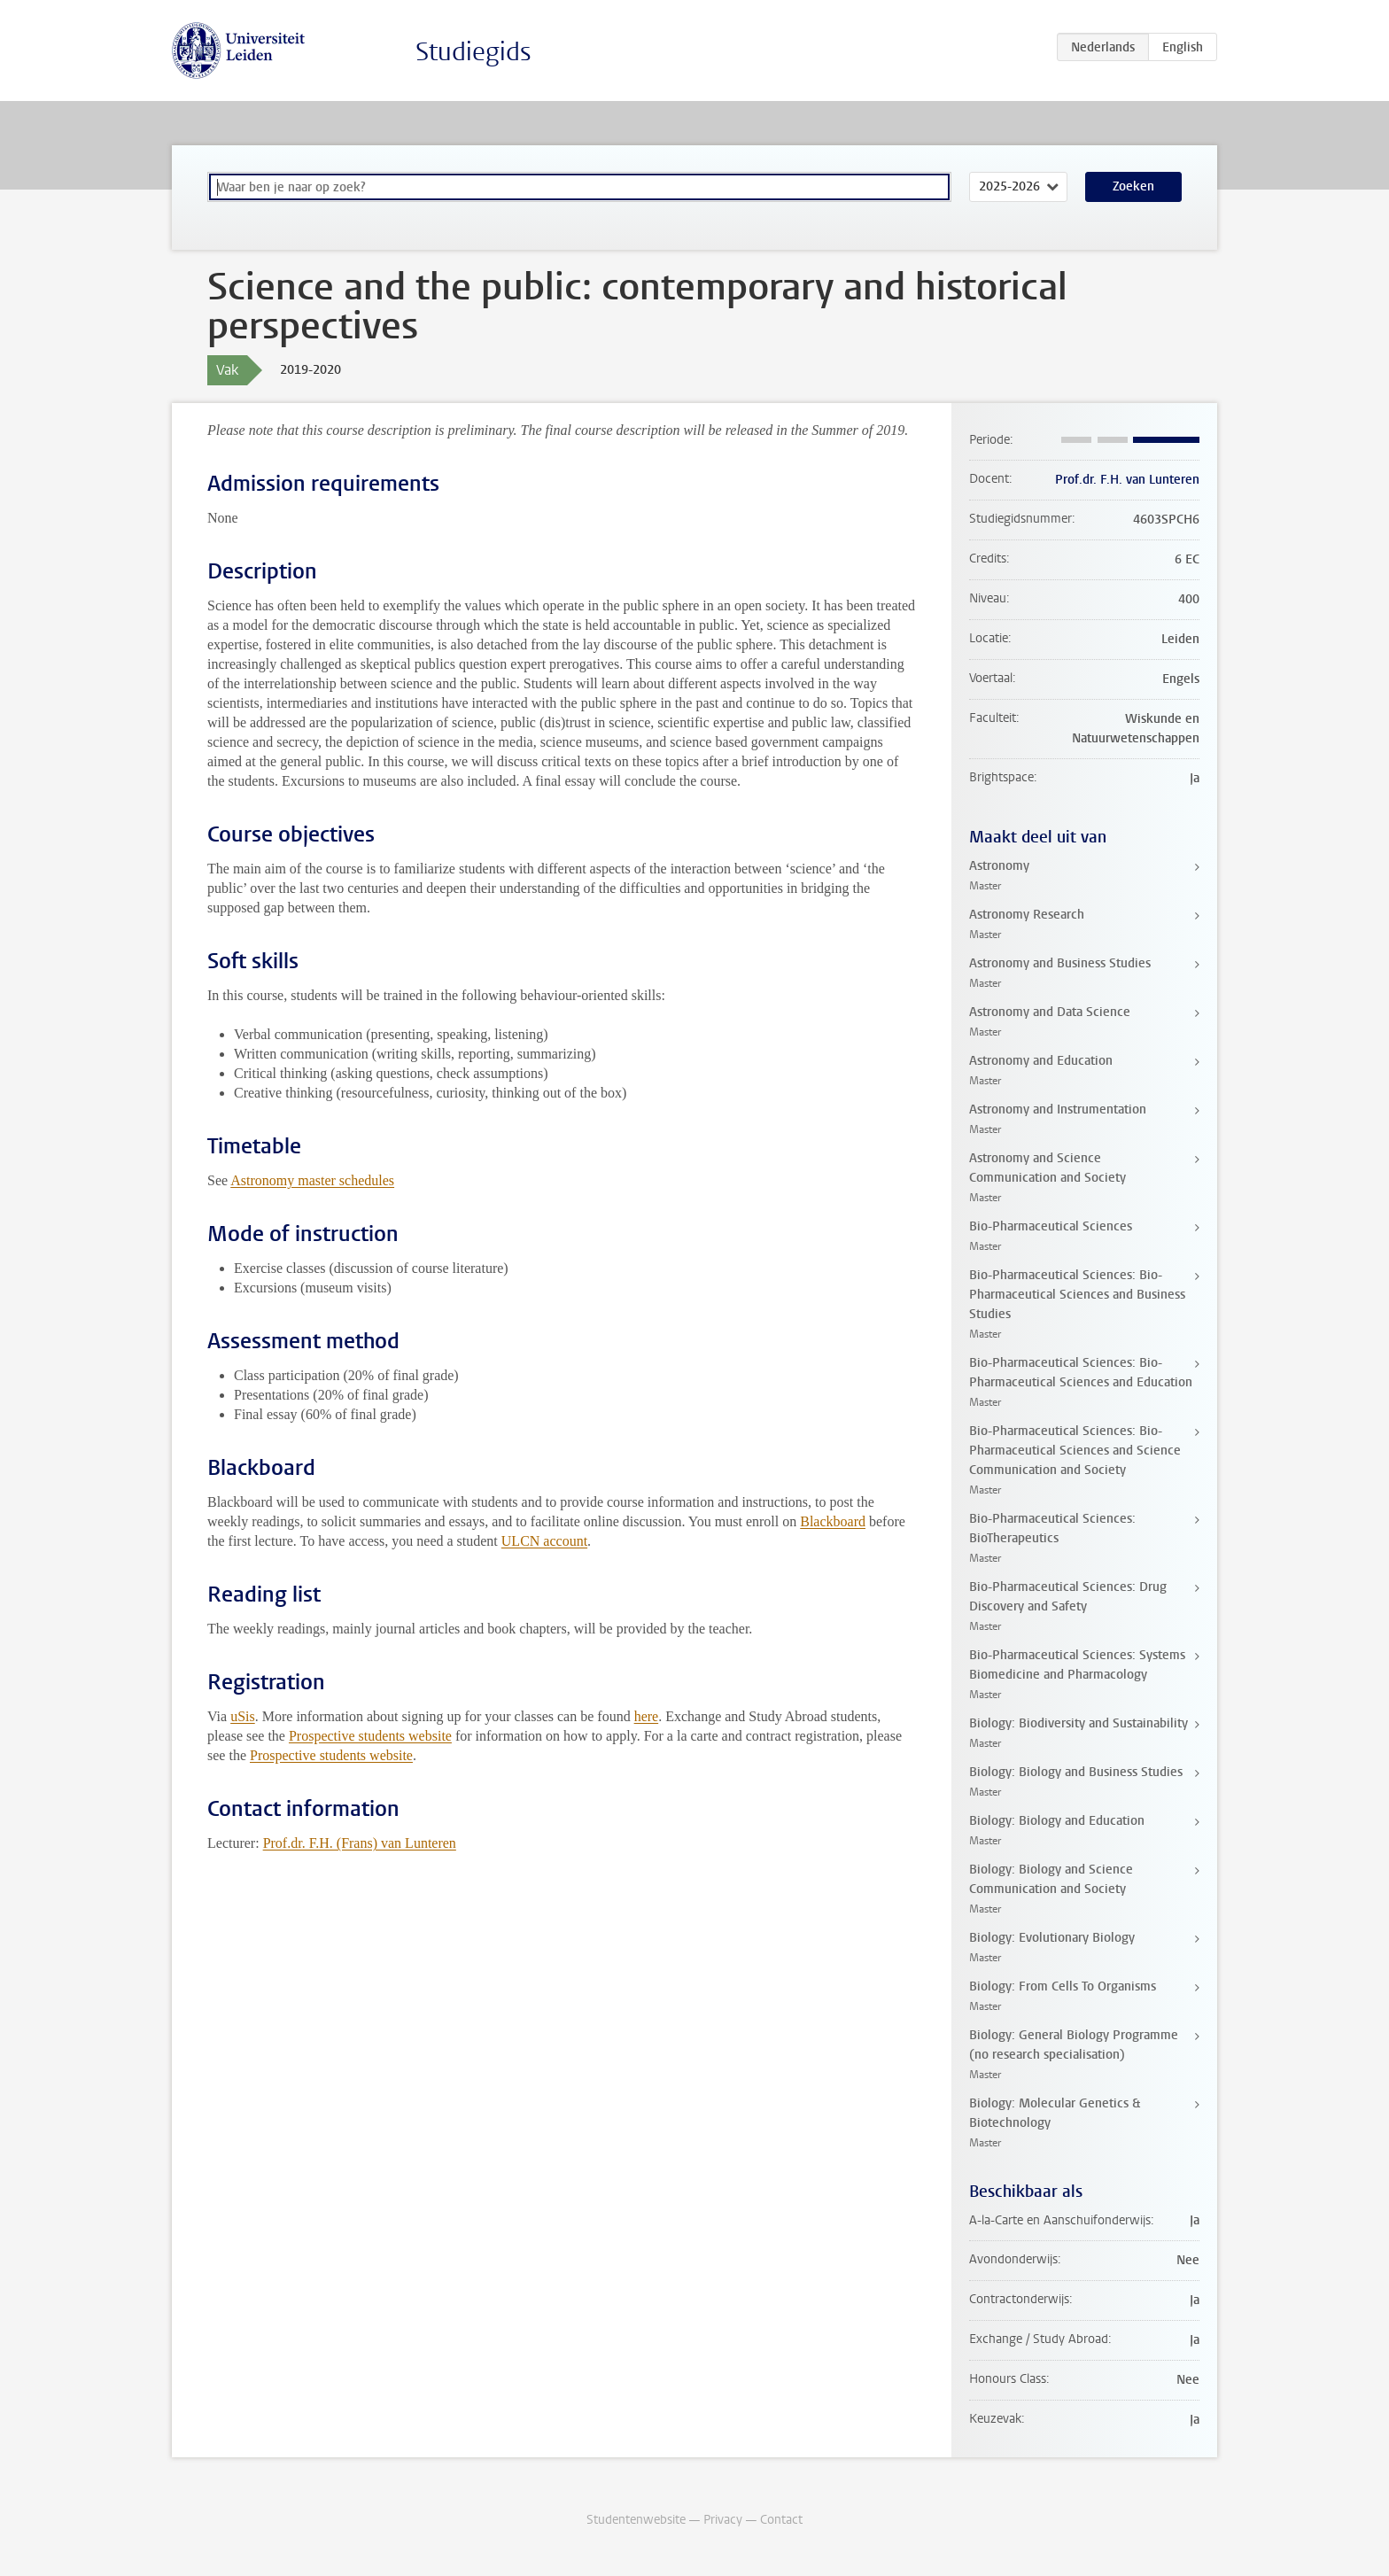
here (646, 1716)
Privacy (722, 2519)
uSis (242, 1716)
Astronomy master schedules (312, 1180)
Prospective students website (370, 1735)
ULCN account (544, 1540)
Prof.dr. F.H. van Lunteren (1127, 479)
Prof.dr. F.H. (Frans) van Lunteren (359, 1843)
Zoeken (1133, 186)
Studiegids (473, 51)
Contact (781, 2519)
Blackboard (832, 1521)
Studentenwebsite (636, 2519)
